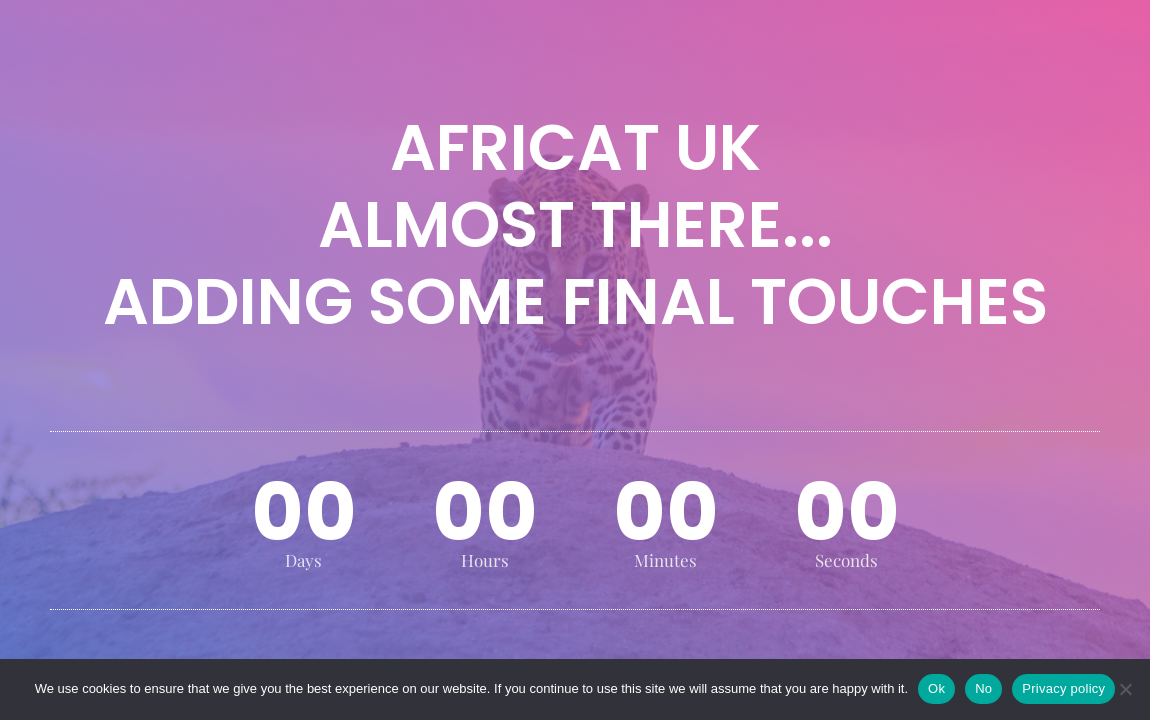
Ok (936, 688)
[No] (1125, 689)
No (983, 688)
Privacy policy (1063, 688)
